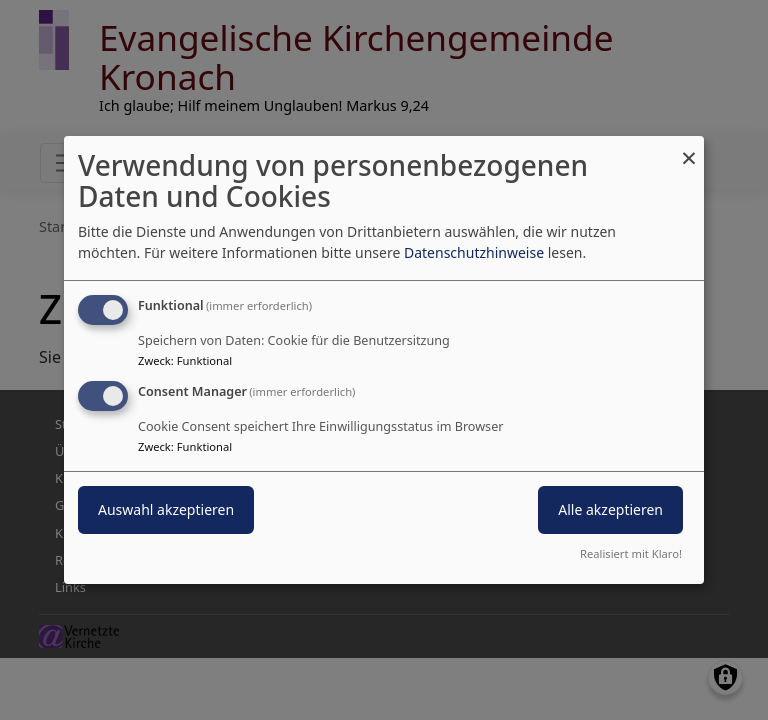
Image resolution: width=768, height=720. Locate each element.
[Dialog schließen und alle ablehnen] (689, 148)
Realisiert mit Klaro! (631, 553)
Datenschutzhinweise (474, 252)
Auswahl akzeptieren (166, 509)
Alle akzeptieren (610, 509)
